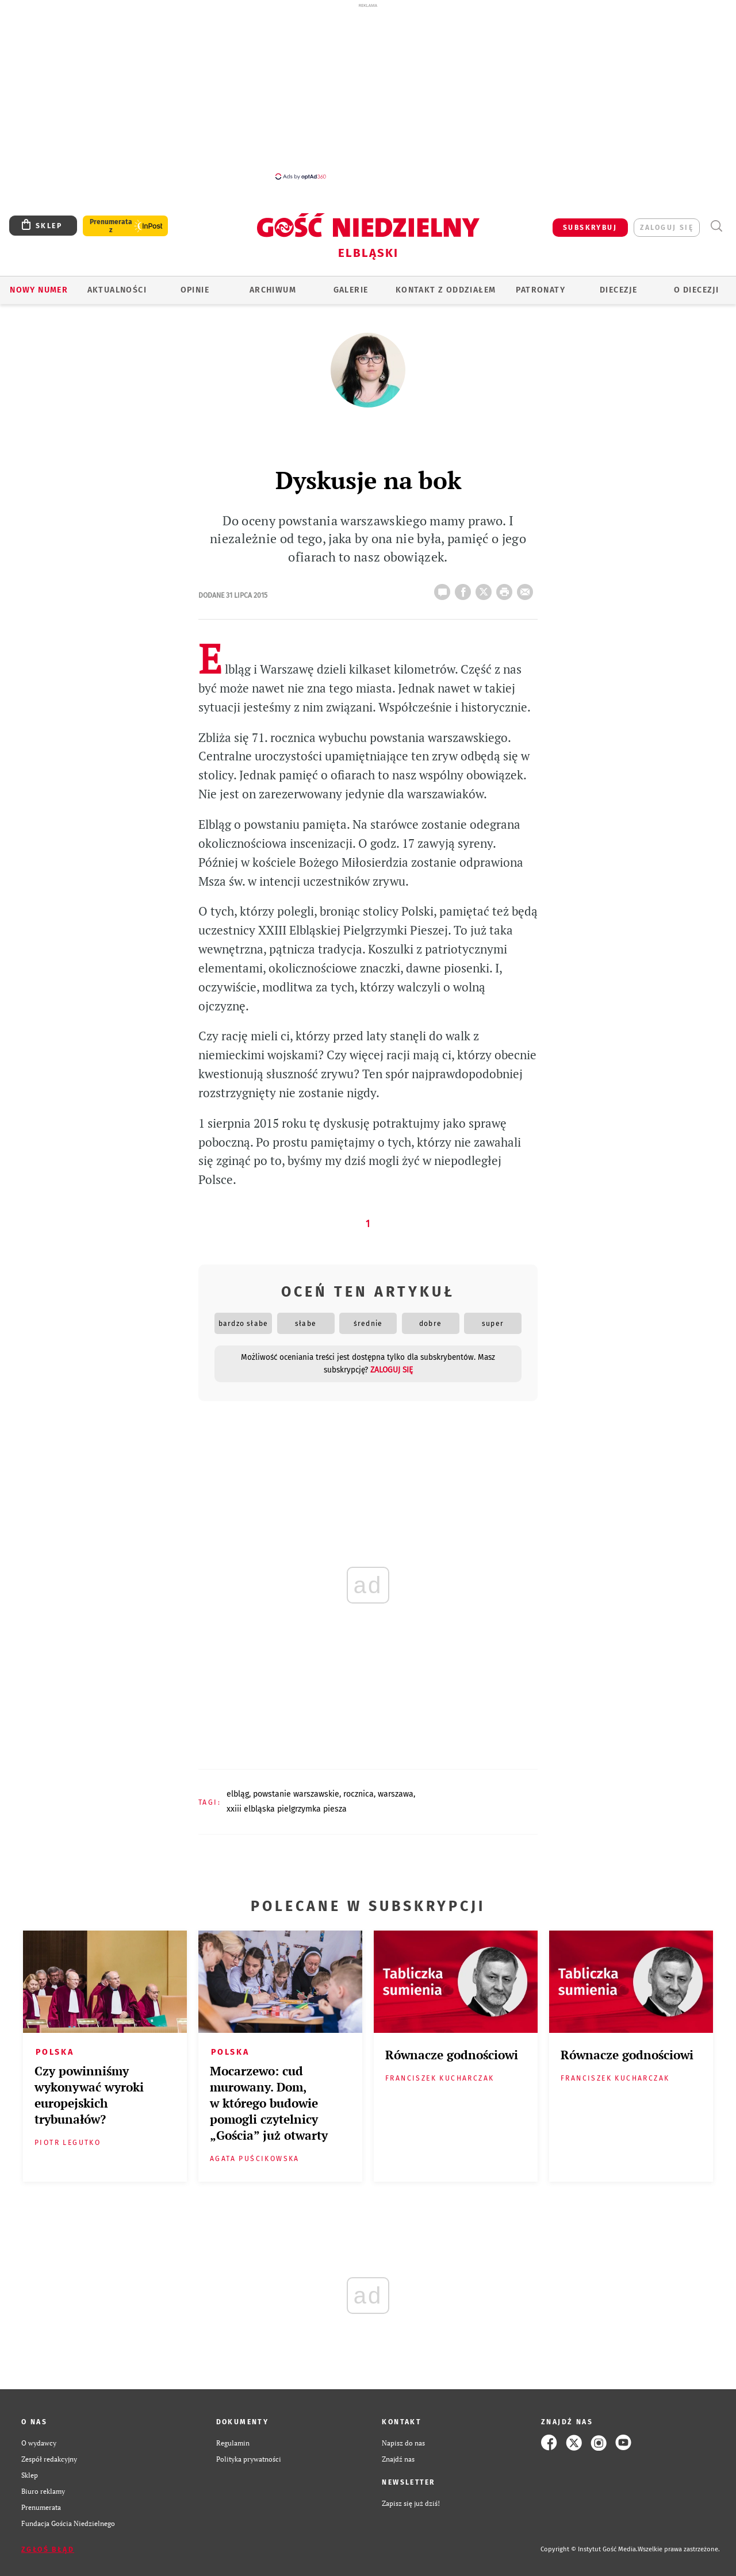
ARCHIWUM (273, 290)
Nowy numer (39, 290)
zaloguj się (666, 228)
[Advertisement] (368, 91)
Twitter (486, 588)
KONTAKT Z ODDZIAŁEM (446, 290)
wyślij (527, 588)
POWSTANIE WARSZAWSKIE (296, 1794)
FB (465, 588)
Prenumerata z (111, 226)
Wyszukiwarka (716, 226)
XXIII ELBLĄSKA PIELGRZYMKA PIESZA (287, 1809)
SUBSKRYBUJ (590, 228)
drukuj (506, 588)
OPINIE (195, 290)
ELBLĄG (238, 1794)
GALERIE (351, 290)
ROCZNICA (358, 1794)
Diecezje (618, 290)
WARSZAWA (395, 1794)
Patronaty (540, 290)
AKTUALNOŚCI (117, 290)
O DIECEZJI (696, 290)
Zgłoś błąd (47, 2550)
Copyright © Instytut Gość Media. (589, 2549)
